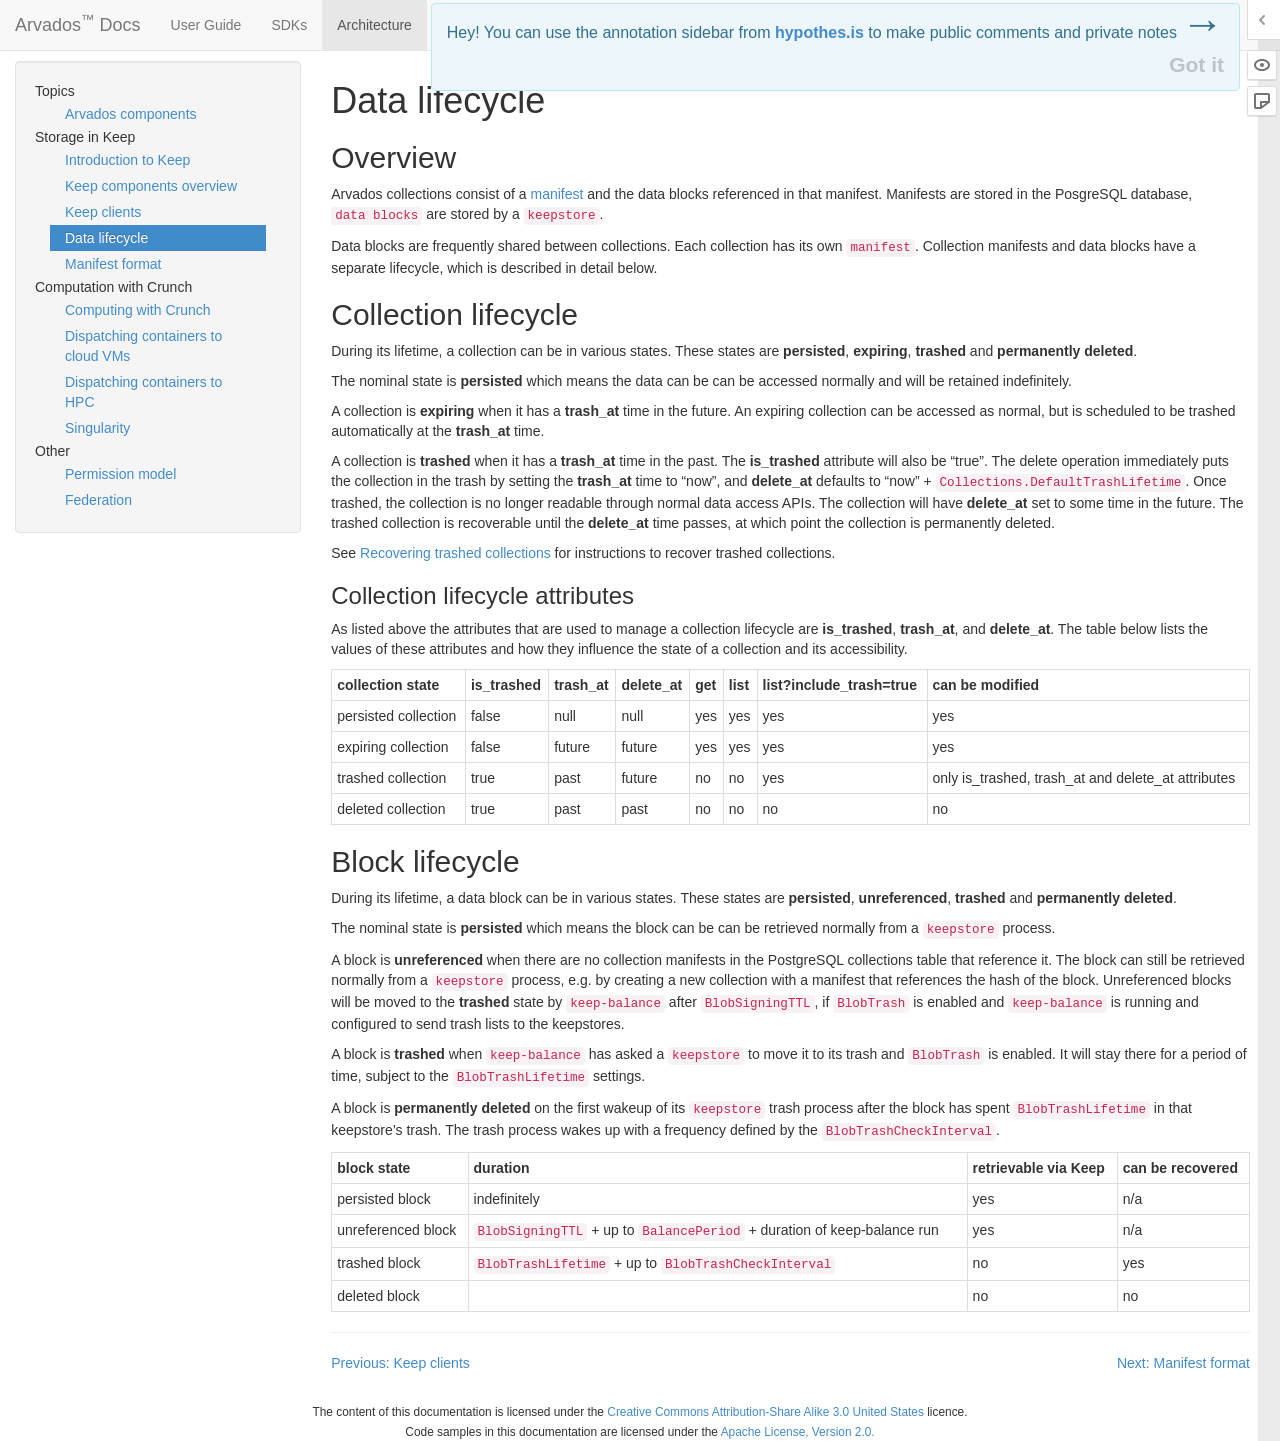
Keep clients (103, 212)
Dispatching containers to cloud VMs (143, 346)
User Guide (206, 25)
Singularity (97, 428)
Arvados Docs (78, 21)
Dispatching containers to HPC (143, 392)
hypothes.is (819, 32)
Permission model (120, 474)
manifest (556, 194)
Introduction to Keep (127, 160)
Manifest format (113, 264)
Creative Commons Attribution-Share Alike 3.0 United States (765, 1412)
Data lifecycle (106, 238)
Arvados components (131, 114)
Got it (1196, 64)
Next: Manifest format (1183, 1363)
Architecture (374, 25)
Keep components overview (151, 186)
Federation (98, 500)
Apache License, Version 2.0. (798, 1432)
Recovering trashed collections (455, 553)
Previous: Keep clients (400, 1363)
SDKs (289, 25)
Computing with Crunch (138, 310)
